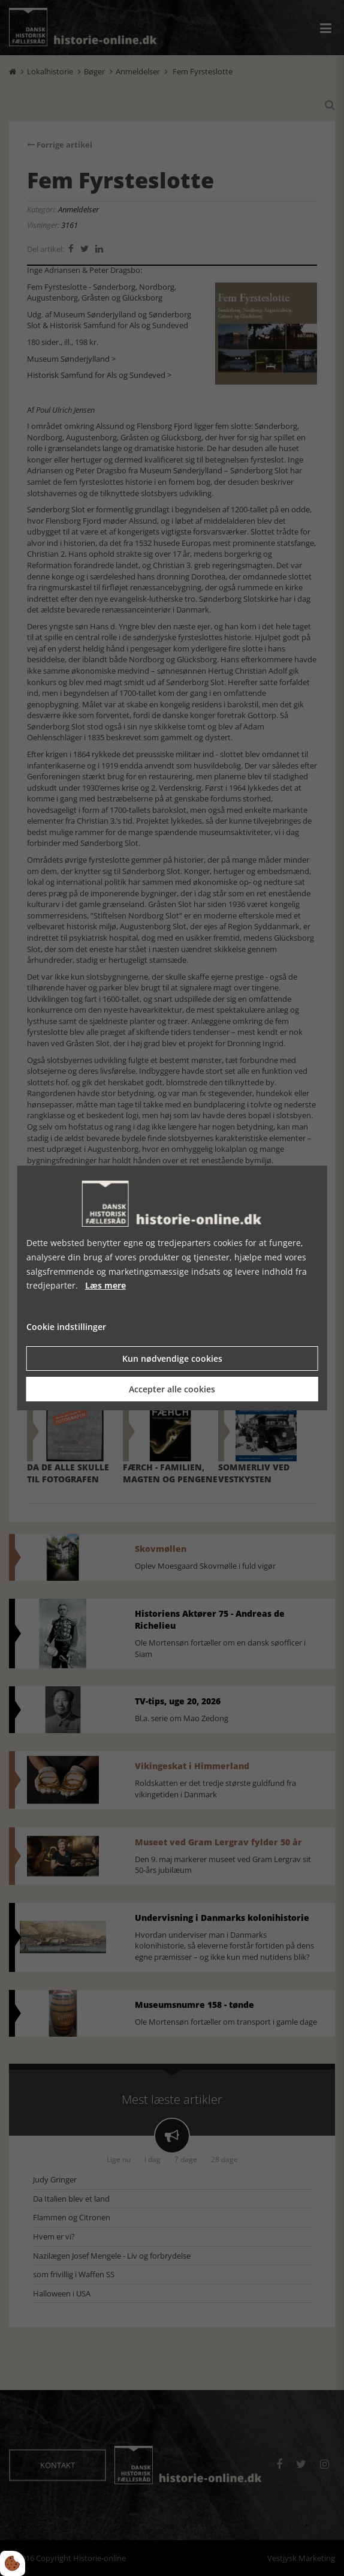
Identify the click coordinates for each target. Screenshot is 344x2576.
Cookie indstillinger (66, 1326)
